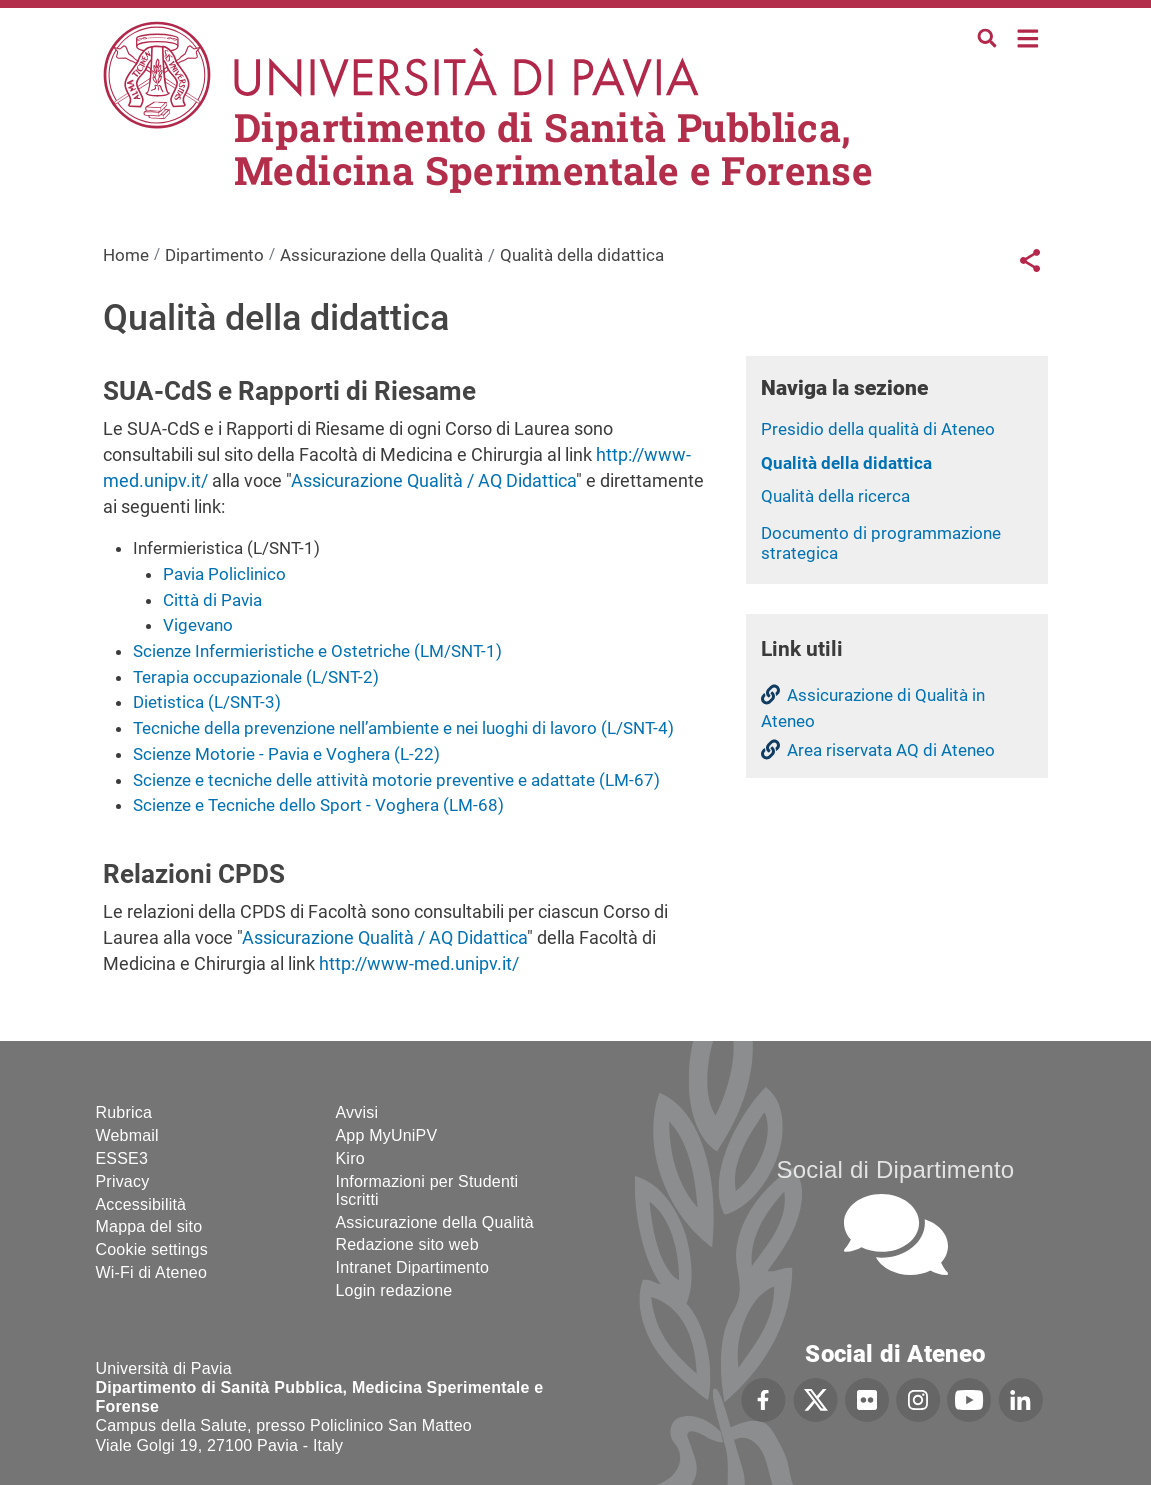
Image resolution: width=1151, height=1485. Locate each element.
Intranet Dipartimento (413, 1267)
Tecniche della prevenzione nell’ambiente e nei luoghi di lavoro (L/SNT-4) (403, 728)
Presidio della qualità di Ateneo (878, 429)
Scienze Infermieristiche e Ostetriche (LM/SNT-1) (317, 651)
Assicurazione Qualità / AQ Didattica (433, 480)
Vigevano (198, 625)
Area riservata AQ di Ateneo (891, 750)
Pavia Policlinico (224, 574)
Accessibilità (141, 1204)
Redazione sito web (407, 1244)
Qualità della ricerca (835, 496)
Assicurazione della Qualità (381, 255)
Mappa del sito (149, 1226)
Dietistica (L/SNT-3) (207, 702)
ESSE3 (122, 1158)
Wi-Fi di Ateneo (151, 1272)
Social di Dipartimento (896, 1169)
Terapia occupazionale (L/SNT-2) (256, 677)
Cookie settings (152, 1249)
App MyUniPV (387, 1135)
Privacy (123, 1181)
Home (1028, 36)
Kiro (350, 1158)
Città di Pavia (212, 600)
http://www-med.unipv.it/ (419, 963)
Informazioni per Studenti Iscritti (427, 1190)
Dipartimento (214, 255)
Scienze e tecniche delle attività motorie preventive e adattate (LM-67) (396, 780)
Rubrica (124, 1112)
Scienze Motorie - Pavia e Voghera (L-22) (286, 754)
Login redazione (394, 1290)
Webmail (127, 1135)
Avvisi (357, 1112)
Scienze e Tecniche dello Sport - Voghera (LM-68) (318, 805)
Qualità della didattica (846, 463)
